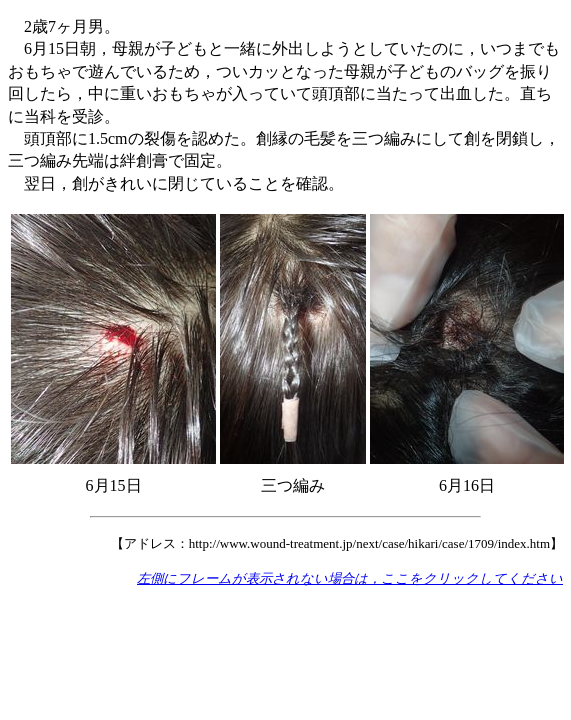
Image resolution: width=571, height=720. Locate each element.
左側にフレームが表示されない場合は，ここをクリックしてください (350, 578)
